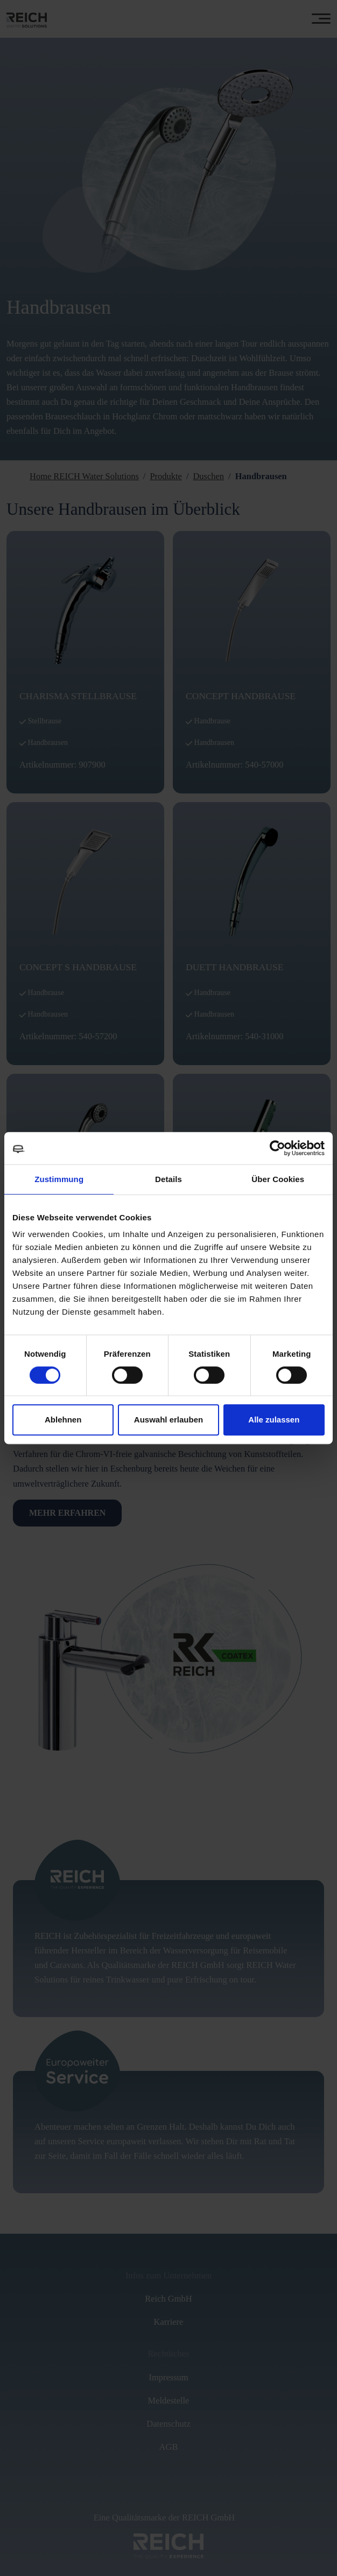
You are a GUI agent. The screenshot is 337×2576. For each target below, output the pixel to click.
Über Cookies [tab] (277, 1179)
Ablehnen (63, 1419)
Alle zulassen (273, 1419)
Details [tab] (168, 1179)
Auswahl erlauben (168, 1419)
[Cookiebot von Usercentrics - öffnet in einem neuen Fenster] (277, 1148)
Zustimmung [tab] (58, 1179)
